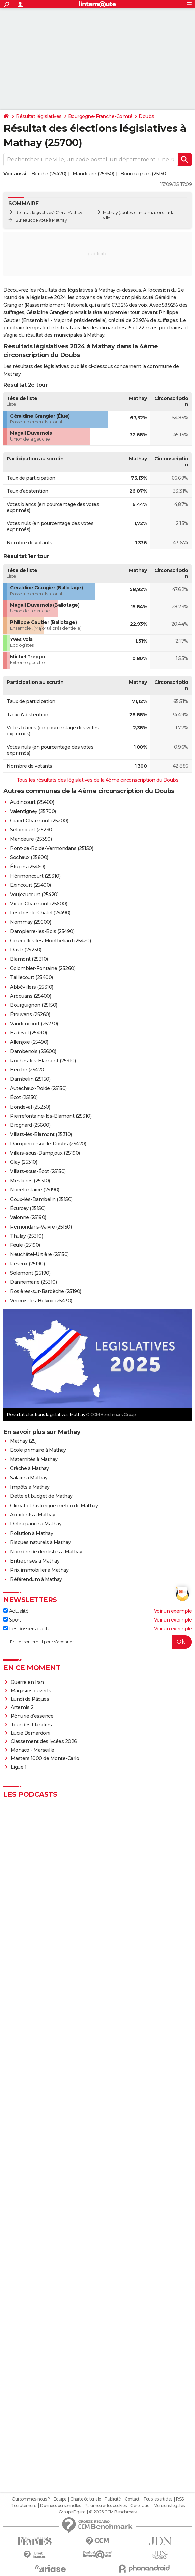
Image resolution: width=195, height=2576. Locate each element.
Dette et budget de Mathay (41, 1496)
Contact (132, 2499)
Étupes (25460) (27, 866)
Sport (12, 1620)
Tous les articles (157, 2499)
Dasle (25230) (25, 950)
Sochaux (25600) (29, 857)
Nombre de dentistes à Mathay (46, 1552)
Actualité (15, 1611)
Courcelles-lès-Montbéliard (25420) (50, 941)
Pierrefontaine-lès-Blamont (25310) (50, 1116)
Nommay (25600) (30, 922)
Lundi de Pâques (30, 1699)
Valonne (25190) (28, 1217)
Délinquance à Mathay (35, 1524)
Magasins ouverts (31, 1691)
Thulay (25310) (26, 1236)
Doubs (146, 116)
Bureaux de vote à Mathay (41, 220)
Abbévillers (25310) (31, 987)
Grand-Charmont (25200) (39, 821)
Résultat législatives (39, 116)
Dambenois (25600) (33, 1051)
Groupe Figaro (72, 2512)
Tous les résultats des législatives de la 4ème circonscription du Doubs (98, 780)
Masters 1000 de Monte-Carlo (45, 1758)
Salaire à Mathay (28, 1478)
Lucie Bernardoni (30, 1733)
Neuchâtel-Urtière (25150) (39, 1254)
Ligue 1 (19, 1767)
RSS (180, 2499)
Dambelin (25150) (30, 1079)
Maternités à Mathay (34, 1459)
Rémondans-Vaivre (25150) (41, 1227)
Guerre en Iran (27, 1682)
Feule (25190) (25, 1245)
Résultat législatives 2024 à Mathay (48, 212)
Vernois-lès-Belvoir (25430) (41, 1301)
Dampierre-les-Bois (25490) (42, 931)
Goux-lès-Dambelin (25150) (41, 1199)
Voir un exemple (173, 1611)
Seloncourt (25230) (31, 830)
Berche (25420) (48, 174)
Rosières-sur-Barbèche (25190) (45, 1291)
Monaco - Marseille (32, 1750)
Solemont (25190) (30, 1273)
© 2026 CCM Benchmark (113, 2512)
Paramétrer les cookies (106, 2505)
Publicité (113, 2499)
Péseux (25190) (27, 1264)
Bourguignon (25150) (144, 174)
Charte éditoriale (85, 2499)
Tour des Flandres (31, 1725)
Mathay (110, 212)
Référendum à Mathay (36, 1579)
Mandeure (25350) (93, 174)
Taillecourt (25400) (31, 977)
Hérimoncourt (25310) (35, 876)
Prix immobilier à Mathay (39, 1570)
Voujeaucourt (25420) (34, 894)
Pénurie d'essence (33, 1716)
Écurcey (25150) (28, 1208)
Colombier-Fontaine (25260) (42, 968)
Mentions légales (169, 2505)
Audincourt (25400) (32, 802)
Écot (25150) (23, 1097)
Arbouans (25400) (30, 996)
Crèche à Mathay (29, 1468)
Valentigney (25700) (33, 811)
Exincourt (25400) (30, 885)
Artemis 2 (22, 1707)
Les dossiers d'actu (26, 1629)
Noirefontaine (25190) (34, 1190)
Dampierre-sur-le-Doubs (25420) (48, 1144)
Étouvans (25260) (30, 1014)
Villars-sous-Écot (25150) (38, 1171)
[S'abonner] (97, 1642)
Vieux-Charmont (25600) (38, 904)
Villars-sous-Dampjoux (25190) (45, 1153)
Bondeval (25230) (30, 1107)
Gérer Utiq (139, 2505)
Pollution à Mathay (31, 1533)
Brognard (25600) (30, 1125)
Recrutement (23, 2505)
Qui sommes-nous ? (31, 2499)
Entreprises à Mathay (34, 1561)
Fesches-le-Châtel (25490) (40, 913)
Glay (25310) (23, 1162)
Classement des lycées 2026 (44, 1741)
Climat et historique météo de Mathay (54, 1506)
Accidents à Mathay (32, 1515)
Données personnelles (60, 2505)
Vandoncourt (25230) (34, 1024)
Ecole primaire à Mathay (38, 1450)
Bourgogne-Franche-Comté (100, 116)
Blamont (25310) (29, 959)
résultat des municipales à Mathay (65, 335)
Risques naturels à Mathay (40, 1542)
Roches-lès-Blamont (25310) (43, 1061)
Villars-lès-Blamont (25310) (41, 1134)
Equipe (60, 2499)
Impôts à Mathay (30, 1487)
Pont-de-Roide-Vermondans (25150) (51, 848)
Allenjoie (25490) (29, 1042)
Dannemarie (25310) (33, 1282)
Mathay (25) (23, 1441)
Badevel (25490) (28, 1033)
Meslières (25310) (30, 1181)
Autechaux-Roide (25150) (38, 1088)
